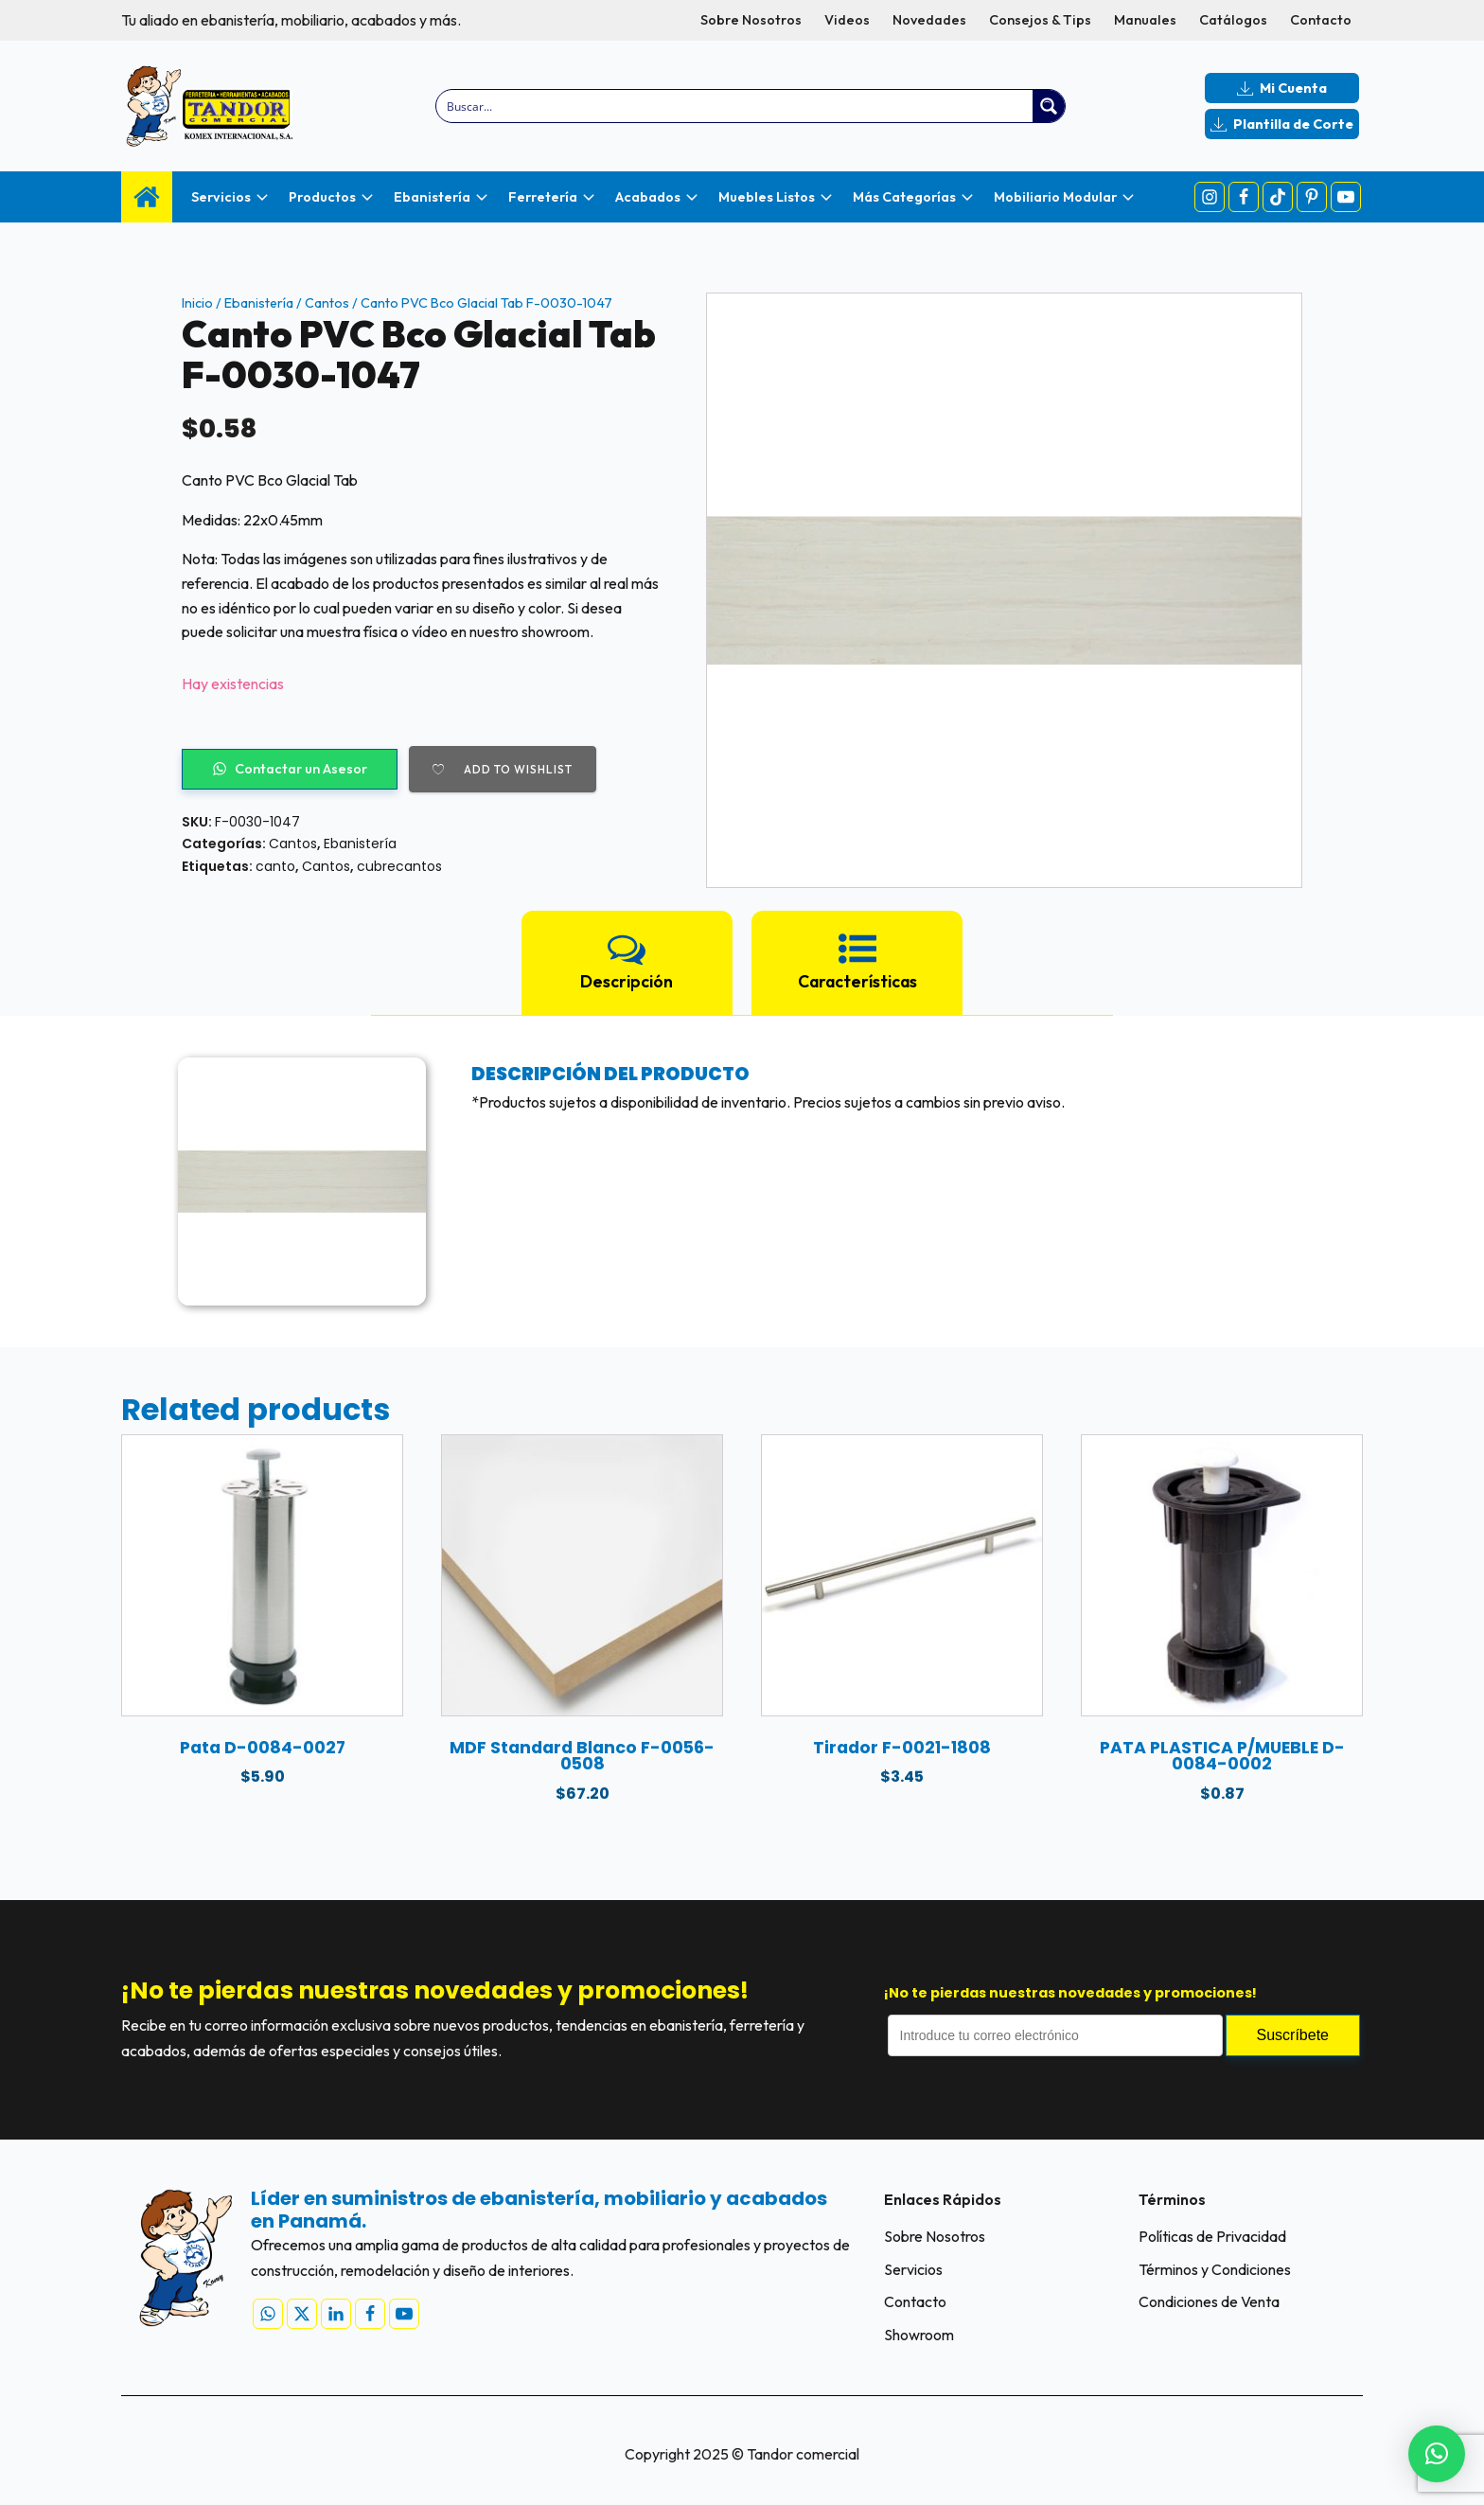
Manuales (1145, 19)
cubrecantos (399, 866)
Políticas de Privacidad (1212, 2236)
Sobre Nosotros (751, 19)
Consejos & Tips (1040, 19)
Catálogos (1233, 19)
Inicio (197, 302)
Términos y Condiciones (1215, 2269)
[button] (1436, 2453)
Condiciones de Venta (1209, 2302)
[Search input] (736, 106)
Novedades (929, 19)
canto (275, 866)
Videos (847, 19)
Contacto (1321, 19)
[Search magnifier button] (1049, 106)
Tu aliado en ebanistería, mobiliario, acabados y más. (291, 19)
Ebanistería (258, 302)
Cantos (327, 302)
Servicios (913, 2269)
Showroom (919, 2335)
